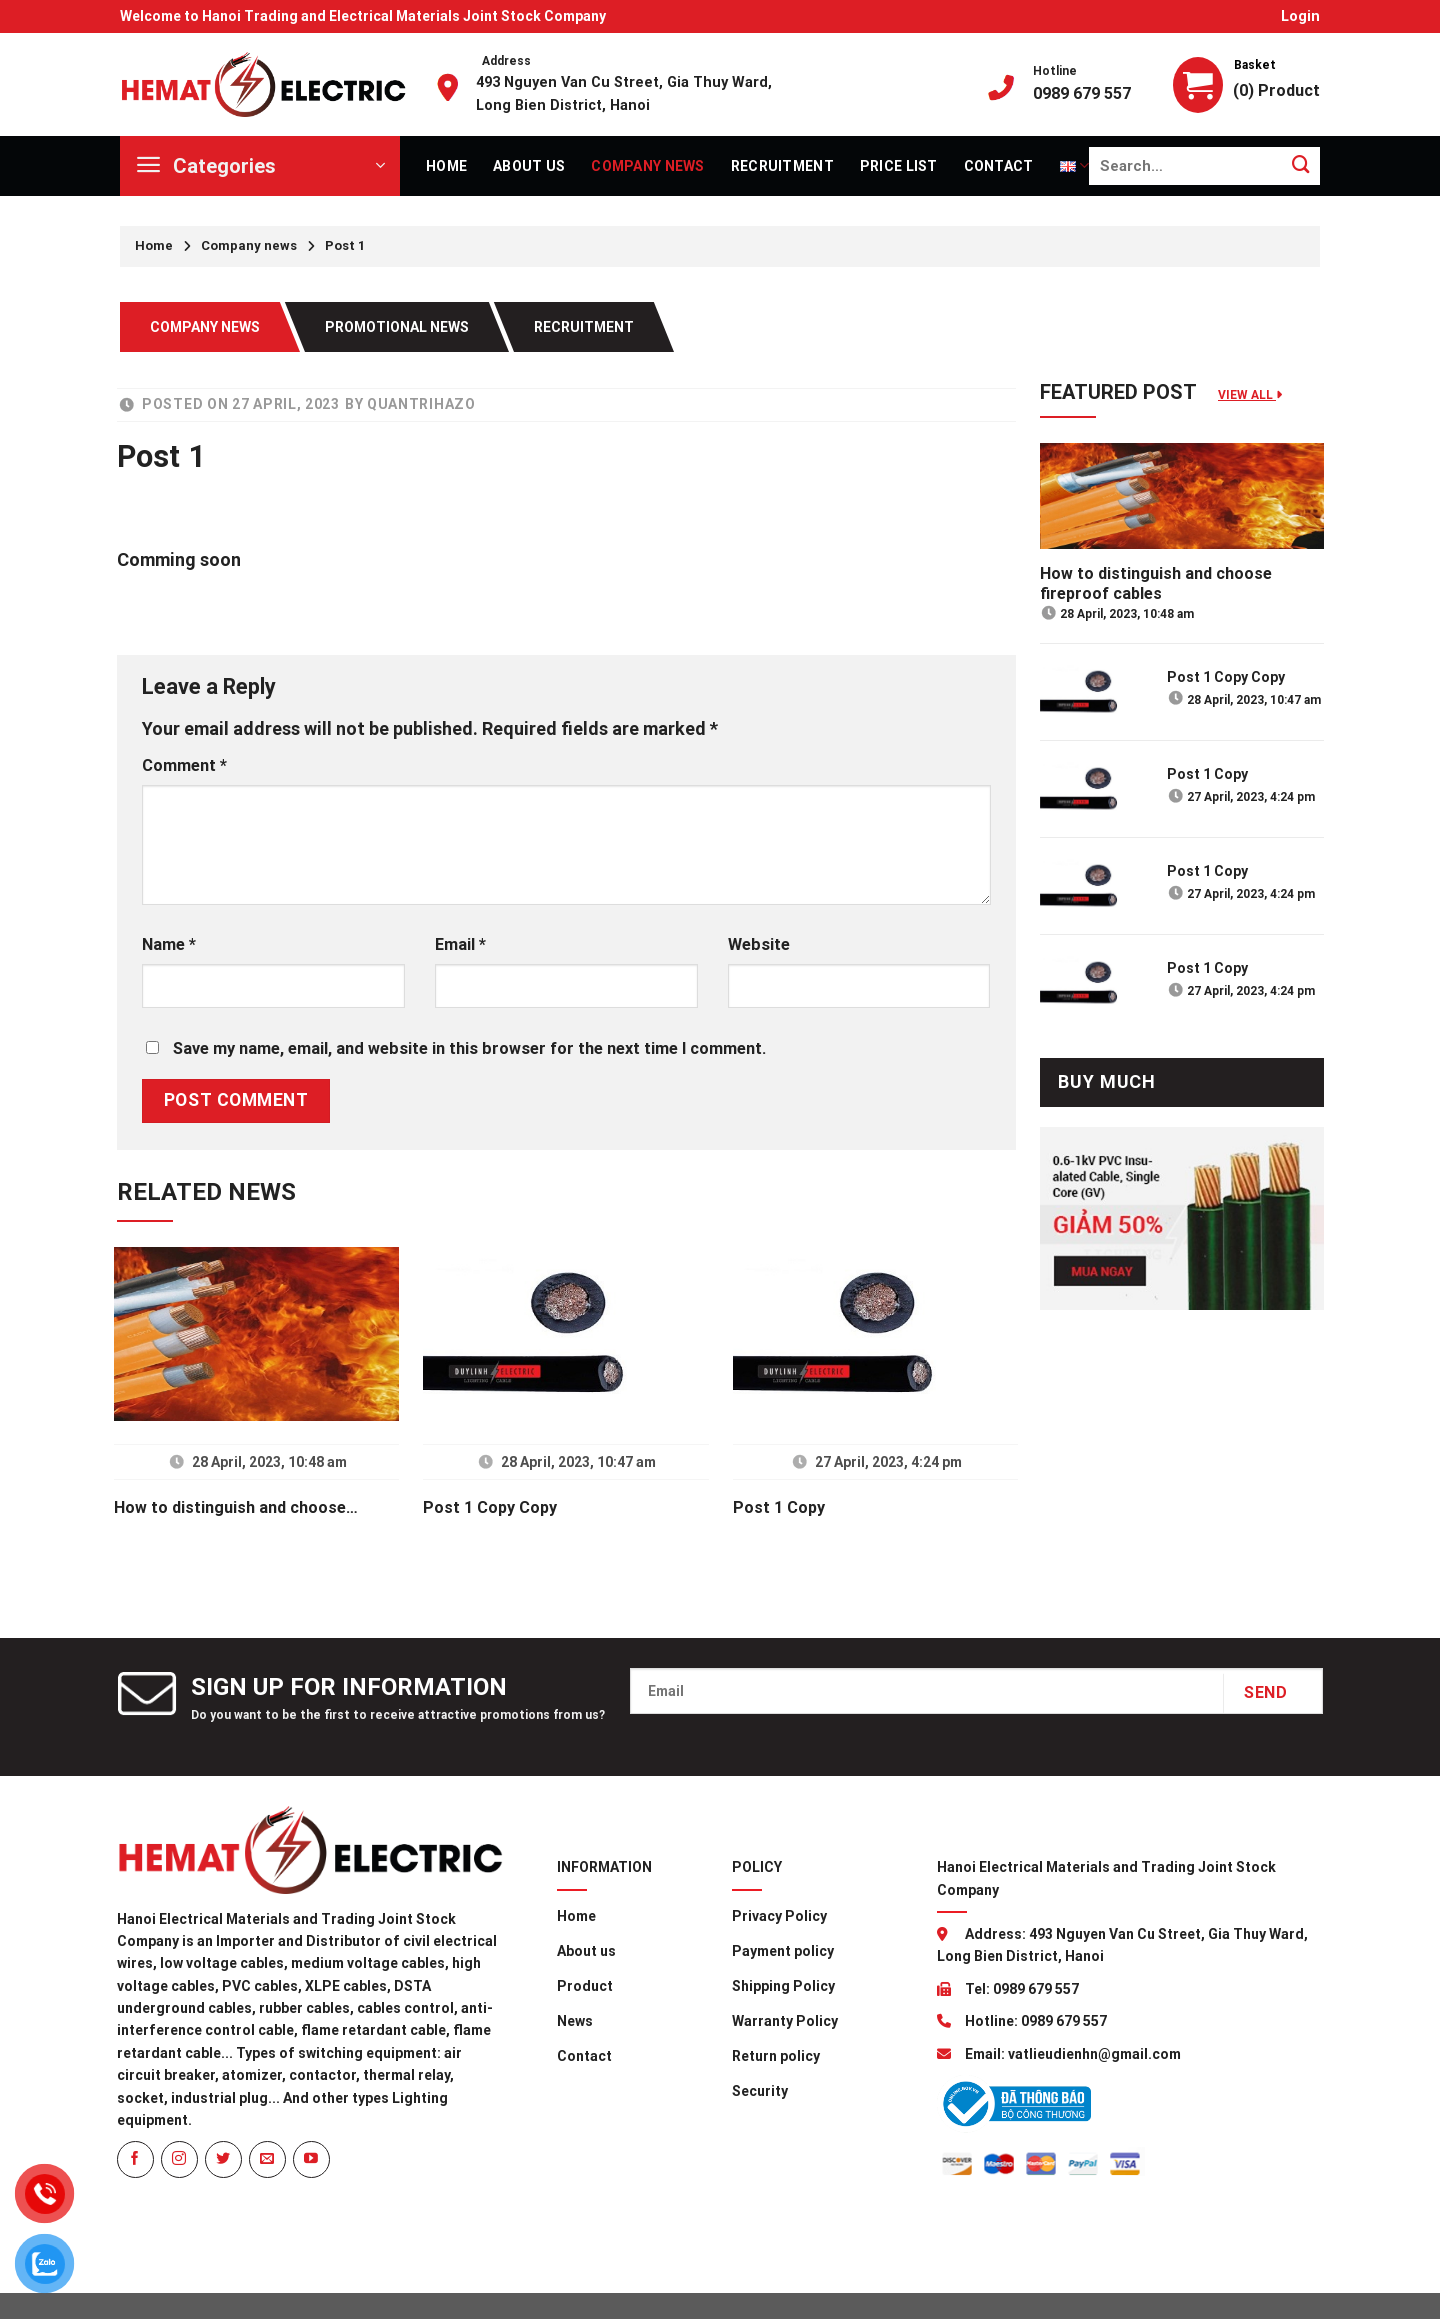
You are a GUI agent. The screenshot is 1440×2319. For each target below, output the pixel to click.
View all (1250, 395)
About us (529, 166)
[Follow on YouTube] (311, 2159)
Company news (647, 166)
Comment (184, 765)
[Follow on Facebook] (135, 2159)
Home (446, 166)
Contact (999, 166)
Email (460, 944)
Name (169, 944)
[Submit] (1301, 165)
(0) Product (1276, 90)
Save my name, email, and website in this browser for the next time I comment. (469, 1048)
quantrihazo (421, 404)
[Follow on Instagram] (179, 2159)
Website (759, 944)
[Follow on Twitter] (223, 2159)
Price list (899, 166)
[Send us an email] (267, 2159)
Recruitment (782, 166)
